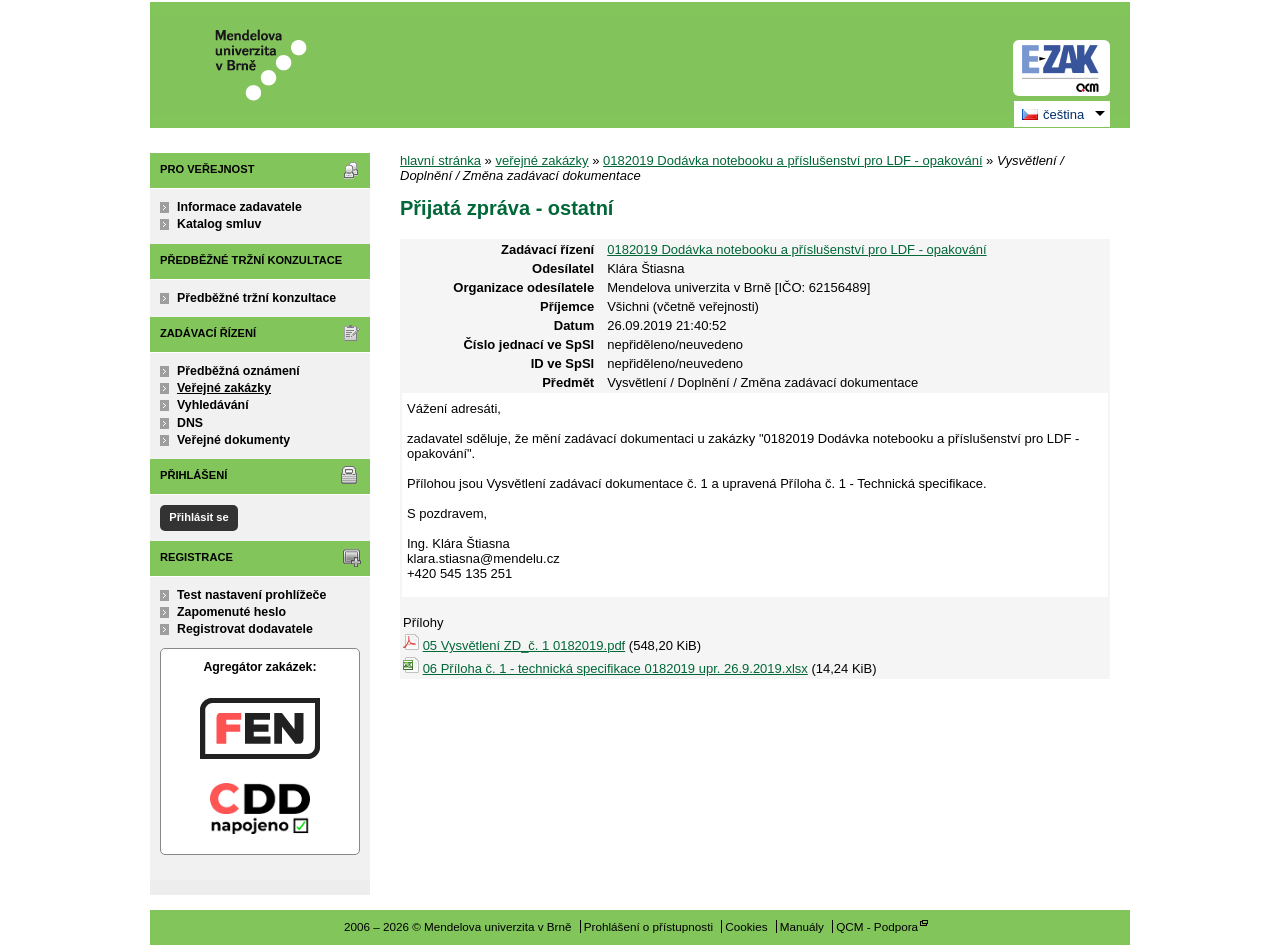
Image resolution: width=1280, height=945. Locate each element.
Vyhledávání (213, 405)
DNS (190, 423)
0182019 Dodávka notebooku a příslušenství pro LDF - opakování (792, 160)
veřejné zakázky (541, 160)
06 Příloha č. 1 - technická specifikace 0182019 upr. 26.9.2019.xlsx (615, 668)
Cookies (746, 926)
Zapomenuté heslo (231, 612)
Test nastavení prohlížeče (251, 595)
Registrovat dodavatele (245, 629)
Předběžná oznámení (238, 371)
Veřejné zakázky (224, 388)
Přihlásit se (198, 517)
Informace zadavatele (239, 207)
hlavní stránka (440, 160)
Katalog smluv (219, 224)
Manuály (802, 926)
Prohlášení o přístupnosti (648, 926)
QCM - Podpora (877, 926)
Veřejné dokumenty (233, 440)
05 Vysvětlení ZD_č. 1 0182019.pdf (524, 645)
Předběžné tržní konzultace (256, 298)
